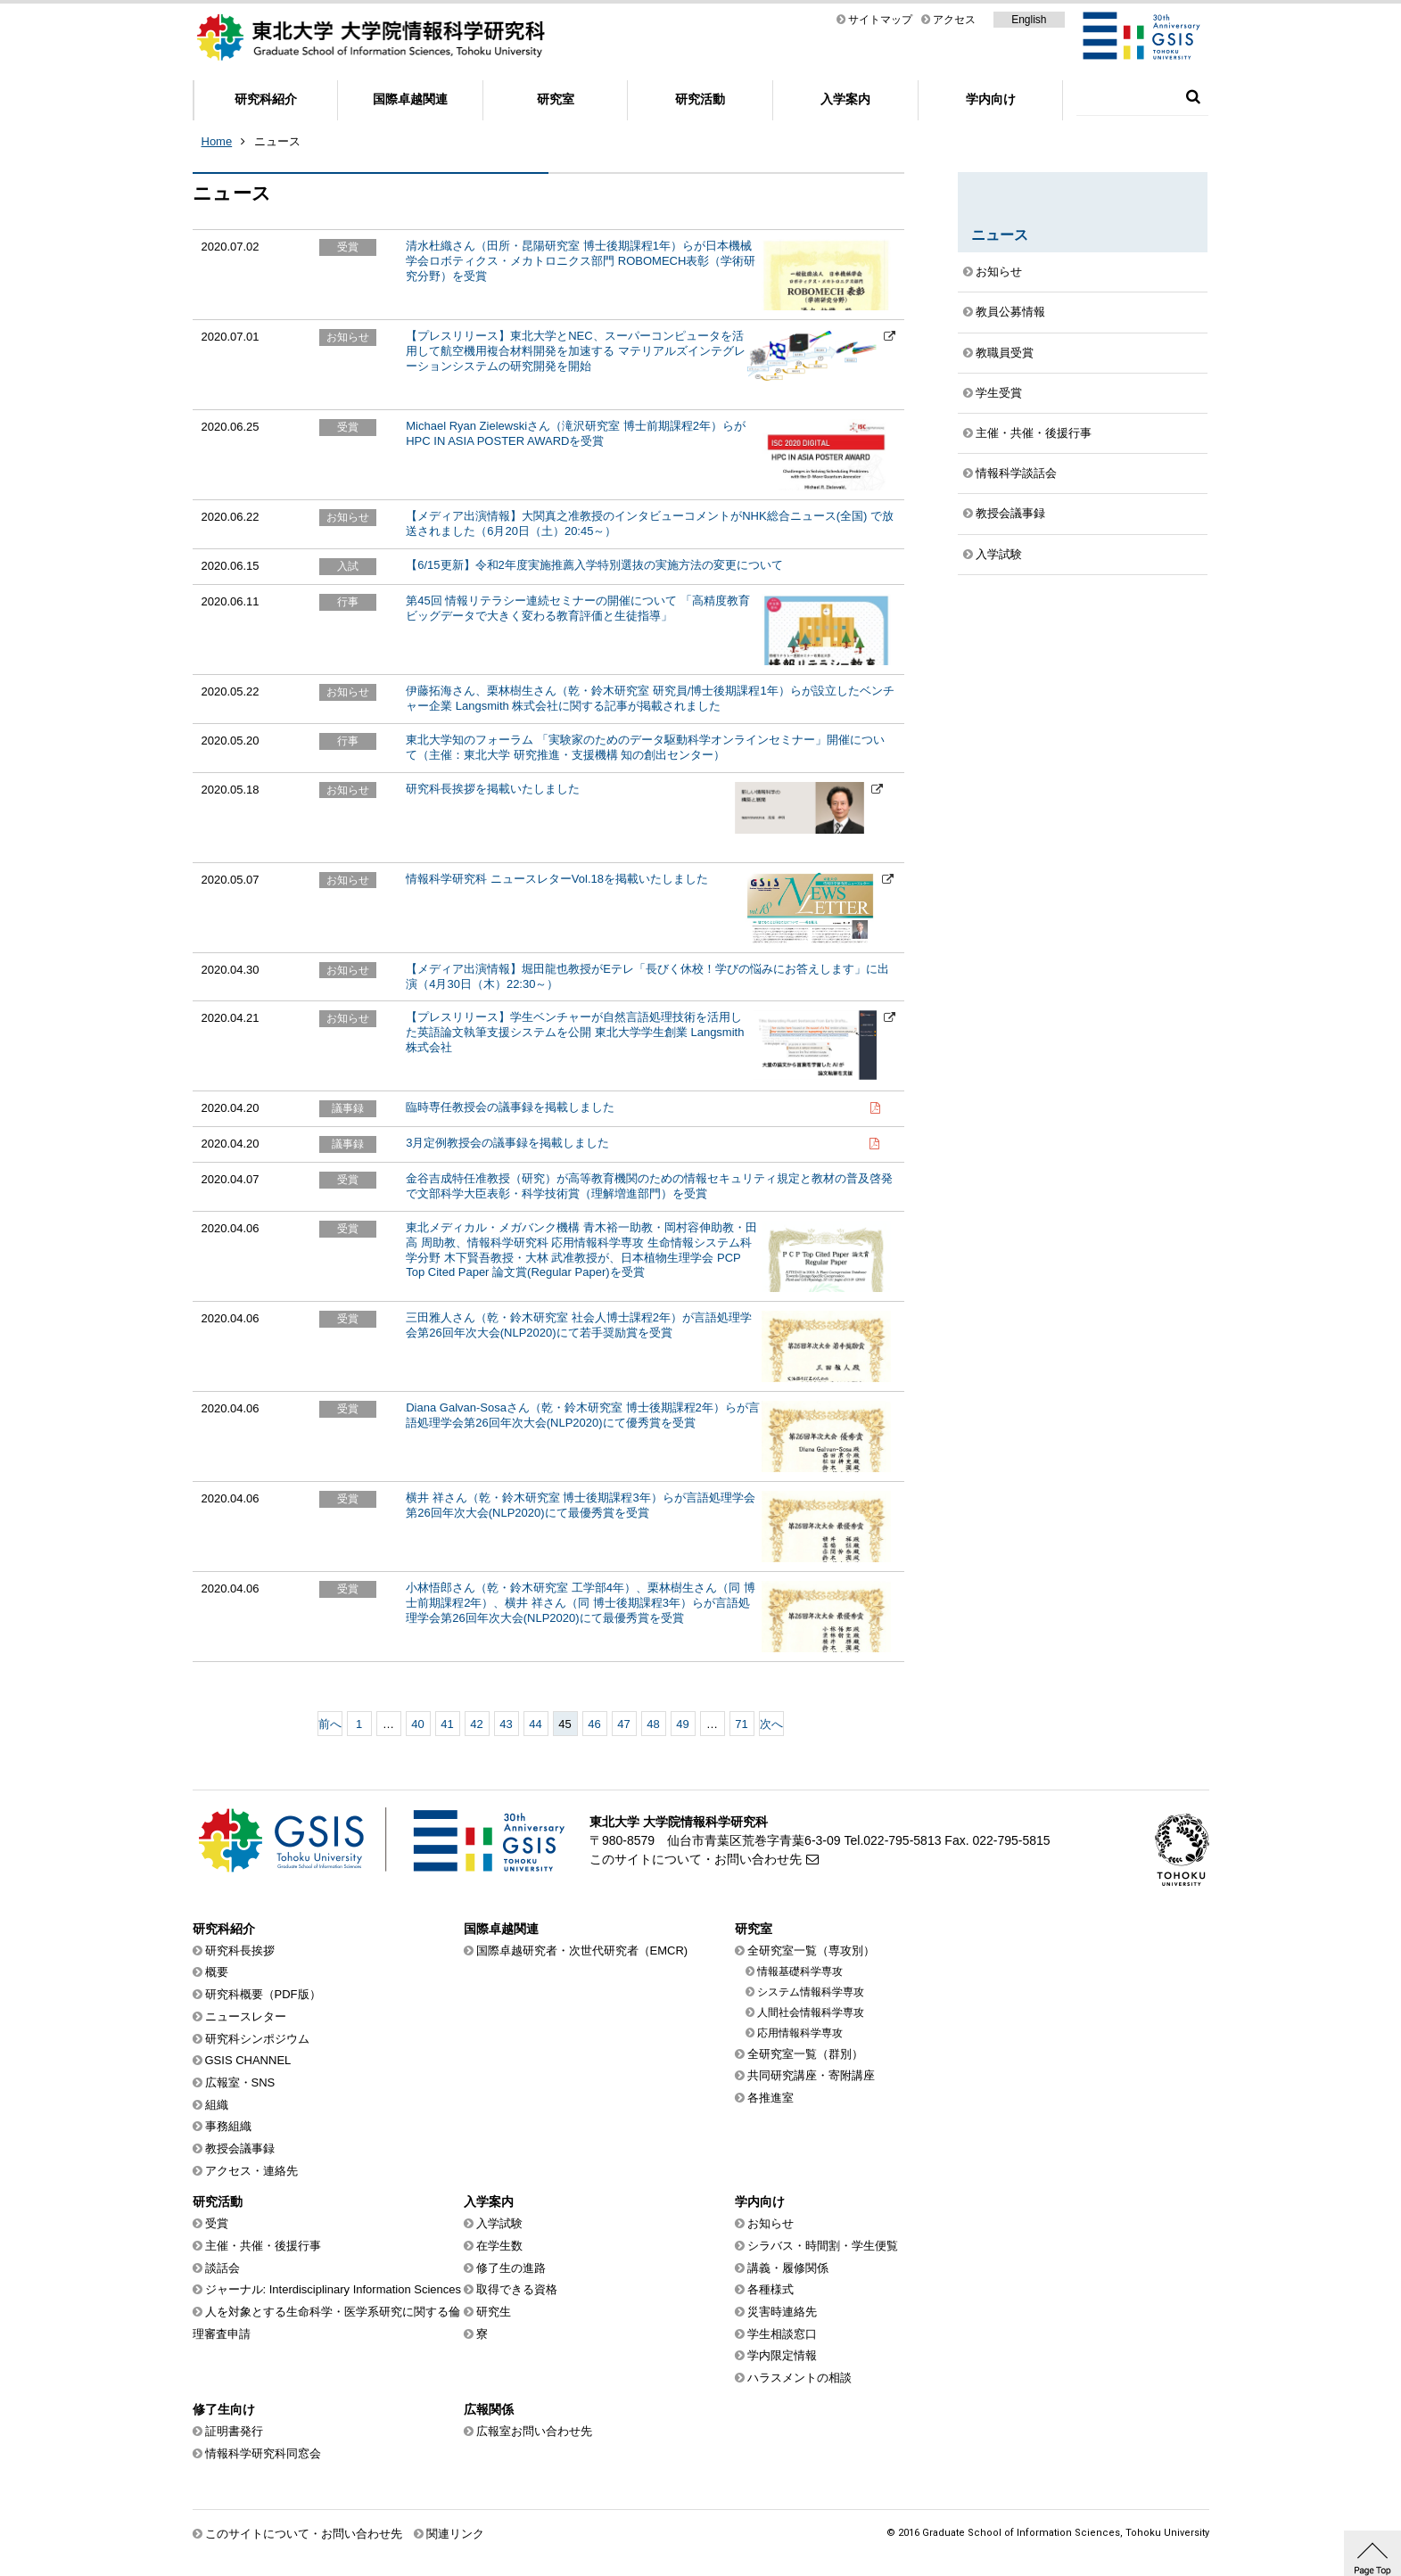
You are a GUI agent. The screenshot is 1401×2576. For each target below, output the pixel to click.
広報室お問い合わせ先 (534, 2431)
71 (741, 1724)
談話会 (222, 2268)
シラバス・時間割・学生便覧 (822, 2245)
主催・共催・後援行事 (1034, 433)
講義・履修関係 (787, 2268)
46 (594, 1724)
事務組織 (228, 2126)
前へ (330, 1724)
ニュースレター (245, 2016)
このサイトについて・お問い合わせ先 (695, 1859)
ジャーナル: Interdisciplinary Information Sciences (333, 2289)
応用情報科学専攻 (800, 2033)
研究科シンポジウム (257, 2038)
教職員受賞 (1005, 352)
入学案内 (845, 99)
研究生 (493, 2311)
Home (217, 141)
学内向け (991, 99)
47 (623, 1724)
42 (476, 1724)
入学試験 (999, 554)
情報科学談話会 (1016, 473)
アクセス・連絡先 (251, 2170)
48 (653, 1724)
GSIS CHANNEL (248, 2060)
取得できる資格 (516, 2289)
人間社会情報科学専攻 (810, 2012)
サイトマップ (880, 19)
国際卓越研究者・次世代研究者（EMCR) (582, 1950)
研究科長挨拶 (240, 1950)
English (1028, 19)
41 (447, 1724)
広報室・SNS (240, 2082)
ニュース (277, 141)
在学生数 (499, 2245)
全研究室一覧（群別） (805, 2054)
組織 (216, 2104)
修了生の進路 (511, 2268)
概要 (216, 1972)
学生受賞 (999, 392)
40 (417, 1724)
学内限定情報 (782, 2355)
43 (505, 1724)
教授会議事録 (1010, 513)
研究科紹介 (266, 99)
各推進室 (770, 2097)
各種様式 (770, 2289)
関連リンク (455, 2533)
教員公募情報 (1010, 311)
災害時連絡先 (782, 2311)
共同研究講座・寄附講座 (811, 2075)
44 (535, 1724)
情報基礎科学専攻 (800, 1971)
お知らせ (999, 271)
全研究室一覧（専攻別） (811, 1950)
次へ (771, 1724)
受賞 (216, 2223)
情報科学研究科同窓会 (263, 2453)
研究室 (555, 99)
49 (682, 1724)
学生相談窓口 (782, 2334)
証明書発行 (234, 2431)
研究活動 (700, 99)
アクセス (954, 19)
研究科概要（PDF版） (263, 1994)
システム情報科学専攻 (810, 1992)
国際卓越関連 (410, 99)
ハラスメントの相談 (799, 2377)
